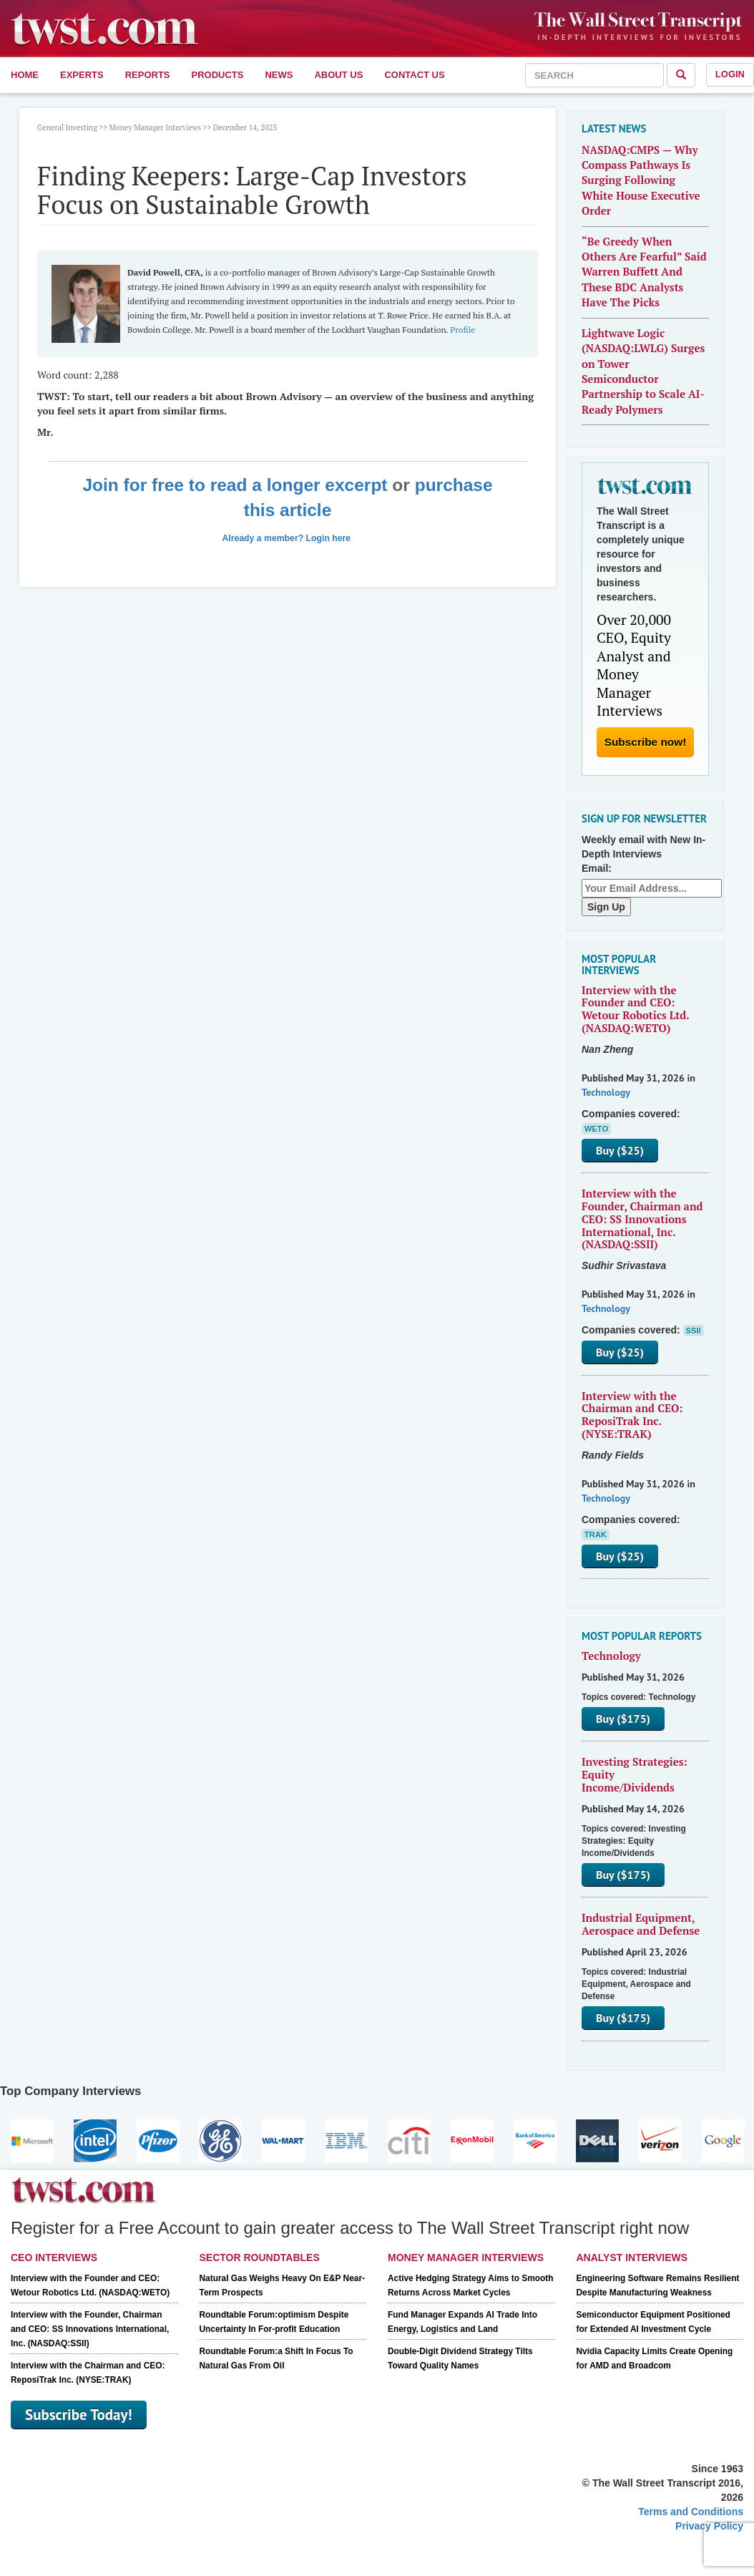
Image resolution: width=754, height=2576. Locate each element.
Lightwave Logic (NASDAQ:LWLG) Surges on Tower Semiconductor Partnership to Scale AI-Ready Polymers (643, 371)
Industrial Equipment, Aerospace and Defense (641, 1924)
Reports (147, 74)
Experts (82, 74)
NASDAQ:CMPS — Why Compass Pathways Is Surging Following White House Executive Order (641, 180)
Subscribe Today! (78, 2414)
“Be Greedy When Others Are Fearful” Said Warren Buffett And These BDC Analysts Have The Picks (644, 272)
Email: (597, 868)
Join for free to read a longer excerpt (234, 485)
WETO (596, 1128)
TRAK (595, 1534)
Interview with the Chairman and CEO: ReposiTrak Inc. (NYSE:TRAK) (632, 1415)
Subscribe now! (645, 742)
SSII (693, 1330)
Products (218, 74)
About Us (338, 74)
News (279, 74)
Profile (462, 329)
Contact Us (414, 74)
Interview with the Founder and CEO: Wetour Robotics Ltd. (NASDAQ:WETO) (635, 1009)
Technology (606, 1092)
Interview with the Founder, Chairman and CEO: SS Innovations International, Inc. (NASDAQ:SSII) (642, 1218)
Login (730, 74)
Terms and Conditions (690, 2511)
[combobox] (594, 75)
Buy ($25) (620, 1150)
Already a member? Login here (287, 538)
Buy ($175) (623, 1718)
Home (25, 74)
